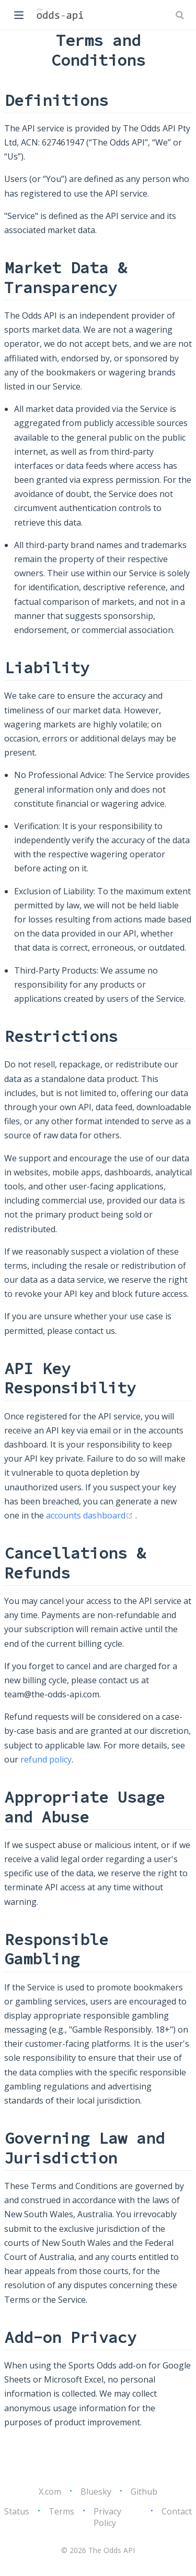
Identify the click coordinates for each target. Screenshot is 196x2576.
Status (16, 2511)
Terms (61, 2511)
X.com (50, 2491)
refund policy (46, 1759)
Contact (177, 2511)
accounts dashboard (90, 1515)
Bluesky (95, 2491)
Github (144, 2491)
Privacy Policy (107, 2517)
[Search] (181, 15)
